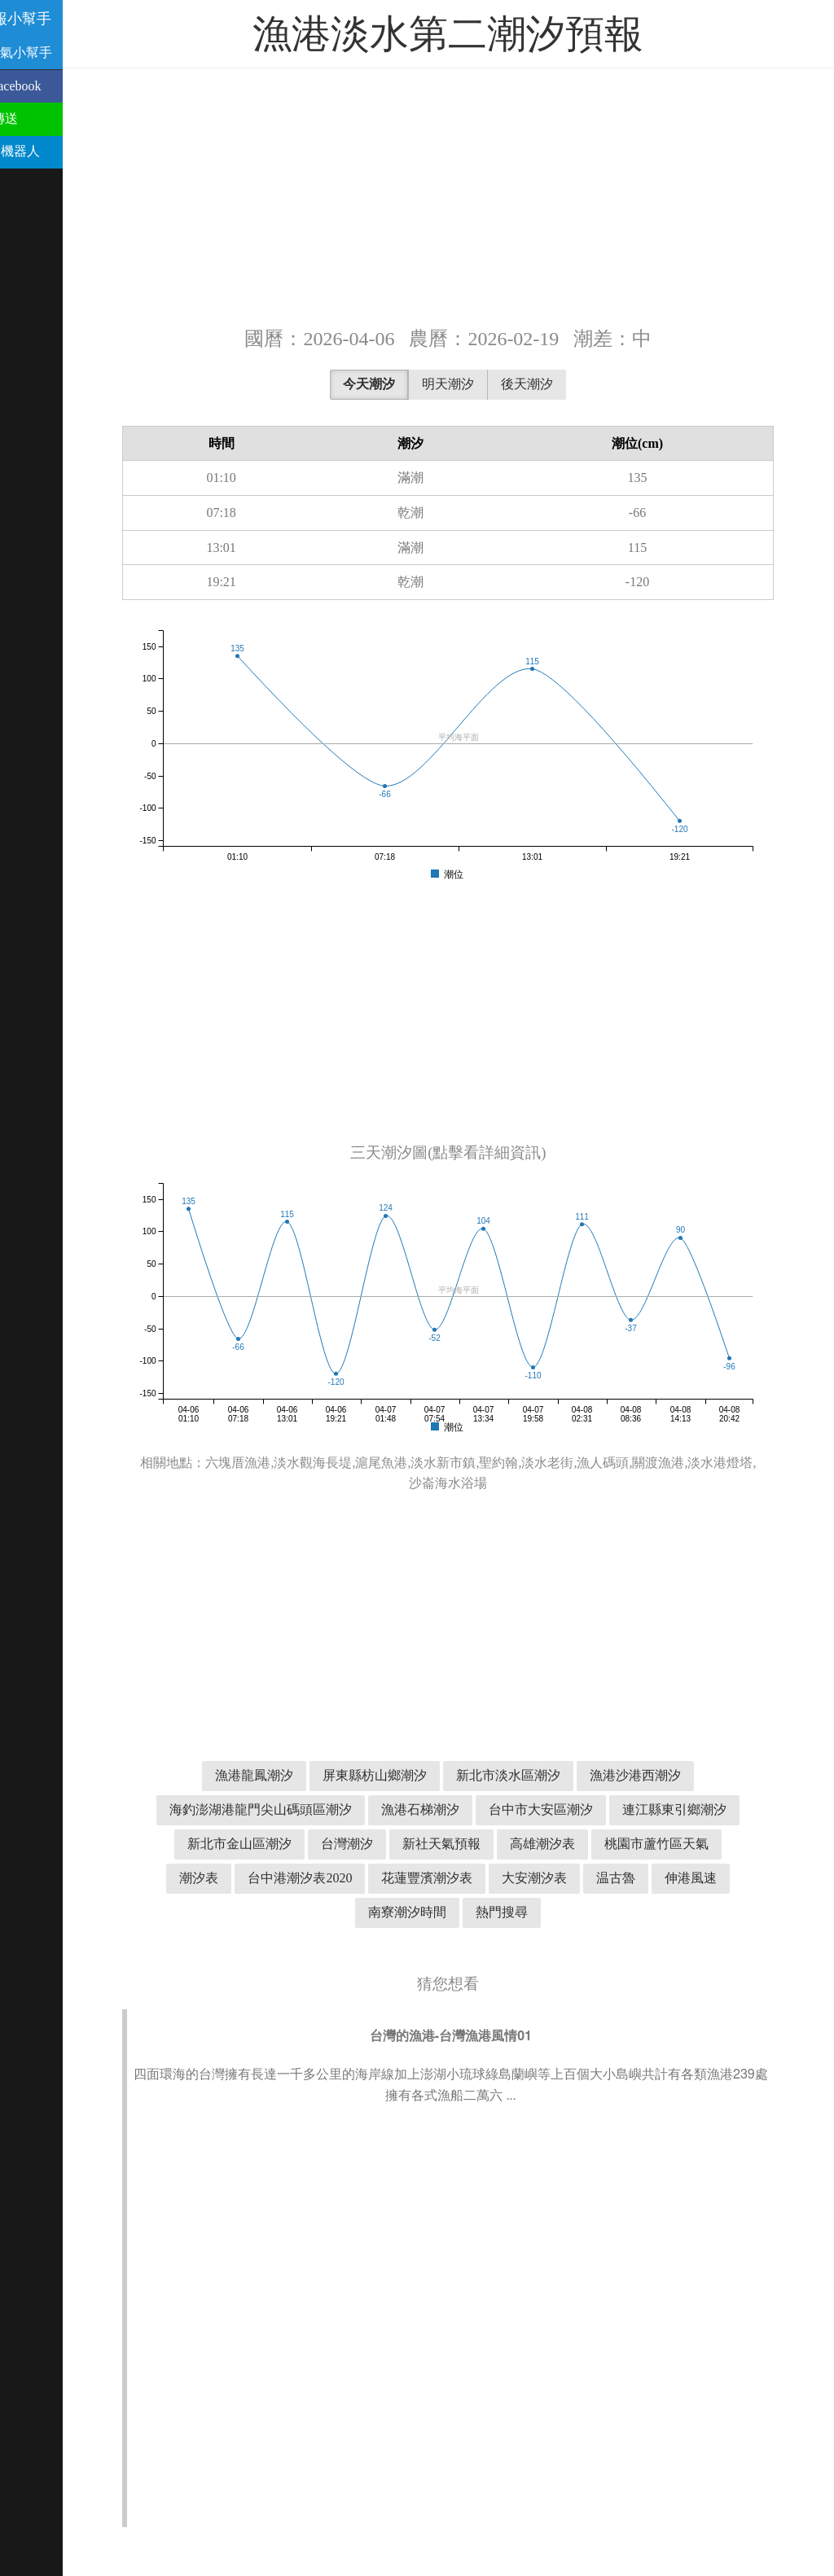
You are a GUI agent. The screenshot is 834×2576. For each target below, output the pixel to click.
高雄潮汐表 (572, 1844)
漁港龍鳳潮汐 (284, 1775)
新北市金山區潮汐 (269, 1844)
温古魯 (645, 1878)
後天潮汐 (557, 384)
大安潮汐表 (564, 1878)
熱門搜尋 (532, 1912)
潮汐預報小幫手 (60, 19)
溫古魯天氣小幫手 (60, 52)
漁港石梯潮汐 (450, 1809)
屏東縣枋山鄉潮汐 (405, 1775)
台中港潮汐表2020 (330, 1878)
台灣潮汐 (377, 1844)
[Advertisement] (478, 195)
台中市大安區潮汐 (571, 1809)
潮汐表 (228, 1878)
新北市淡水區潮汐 (538, 1775)
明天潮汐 (478, 384)
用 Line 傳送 (42, 118)
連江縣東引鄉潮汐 (704, 1809)
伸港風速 (721, 1878)
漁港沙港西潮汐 (665, 1775)
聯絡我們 (34, 184)
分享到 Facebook (54, 86)
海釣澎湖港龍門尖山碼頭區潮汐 (291, 1809)
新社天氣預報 (471, 1844)
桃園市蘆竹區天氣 (686, 1844)
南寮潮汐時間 (437, 1912)
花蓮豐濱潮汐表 (457, 1878)
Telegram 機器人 (53, 151)
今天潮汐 (399, 384)
